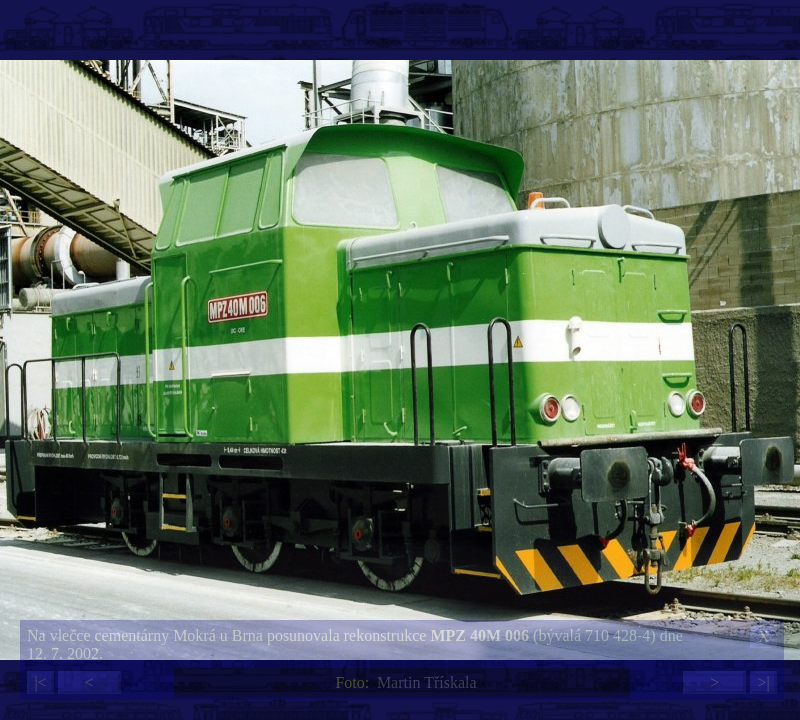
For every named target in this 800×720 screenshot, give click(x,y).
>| (763, 682)
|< (40, 682)
